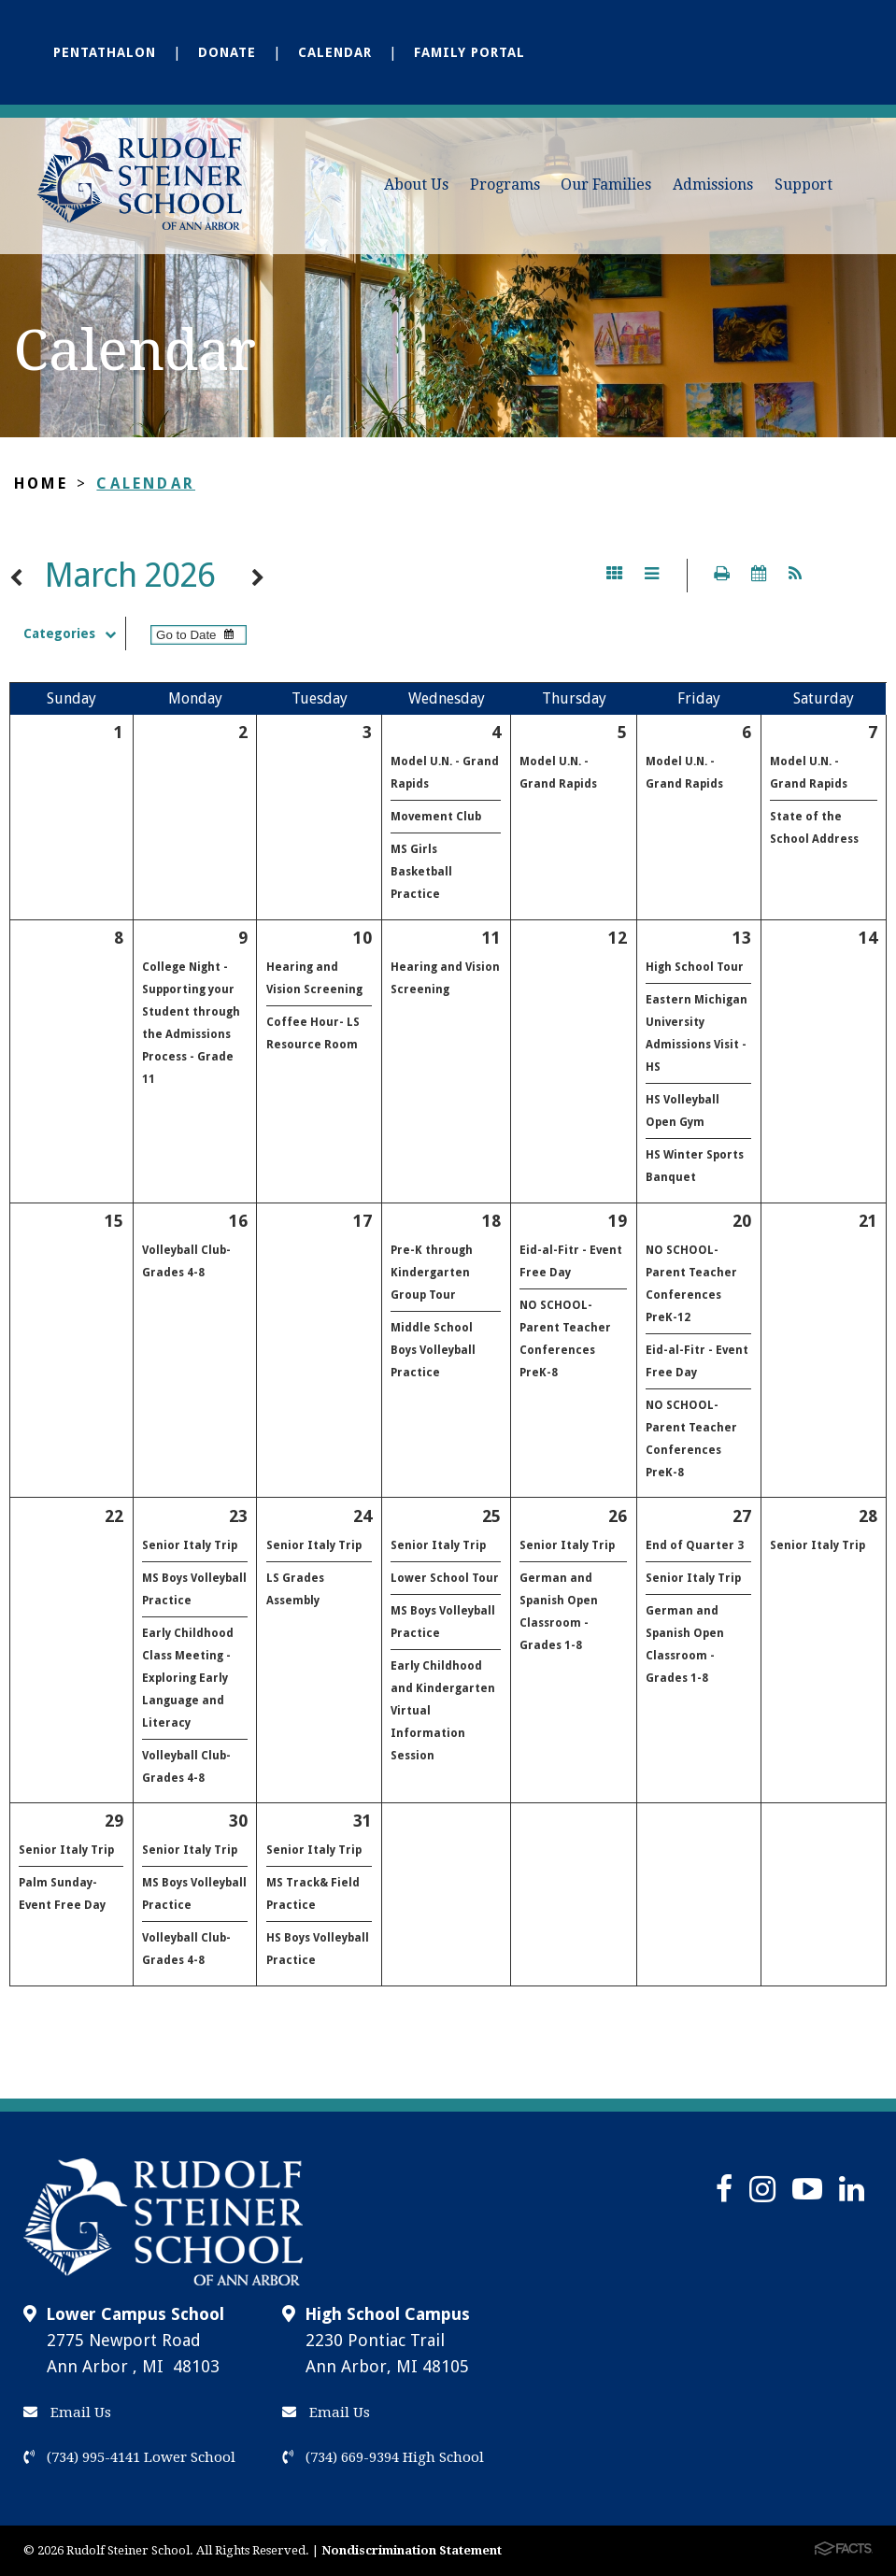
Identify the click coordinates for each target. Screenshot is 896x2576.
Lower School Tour (445, 1578)
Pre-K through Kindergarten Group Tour (432, 1273)
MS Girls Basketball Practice (421, 872)
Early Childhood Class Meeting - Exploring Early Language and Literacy (188, 1678)
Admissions (713, 184)
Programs (505, 184)
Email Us (67, 2412)
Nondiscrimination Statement (411, 2550)
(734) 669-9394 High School (383, 2457)
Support (803, 184)
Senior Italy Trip (189, 1545)
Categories (74, 633)
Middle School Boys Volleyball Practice (433, 1350)
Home (41, 483)
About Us (416, 184)
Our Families (606, 184)
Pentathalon (104, 52)
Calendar (335, 52)
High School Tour (695, 967)
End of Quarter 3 (695, 1545)
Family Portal (469, 52)
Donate (227, 52)
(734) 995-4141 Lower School (129, 2457)
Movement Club (436, 816)
